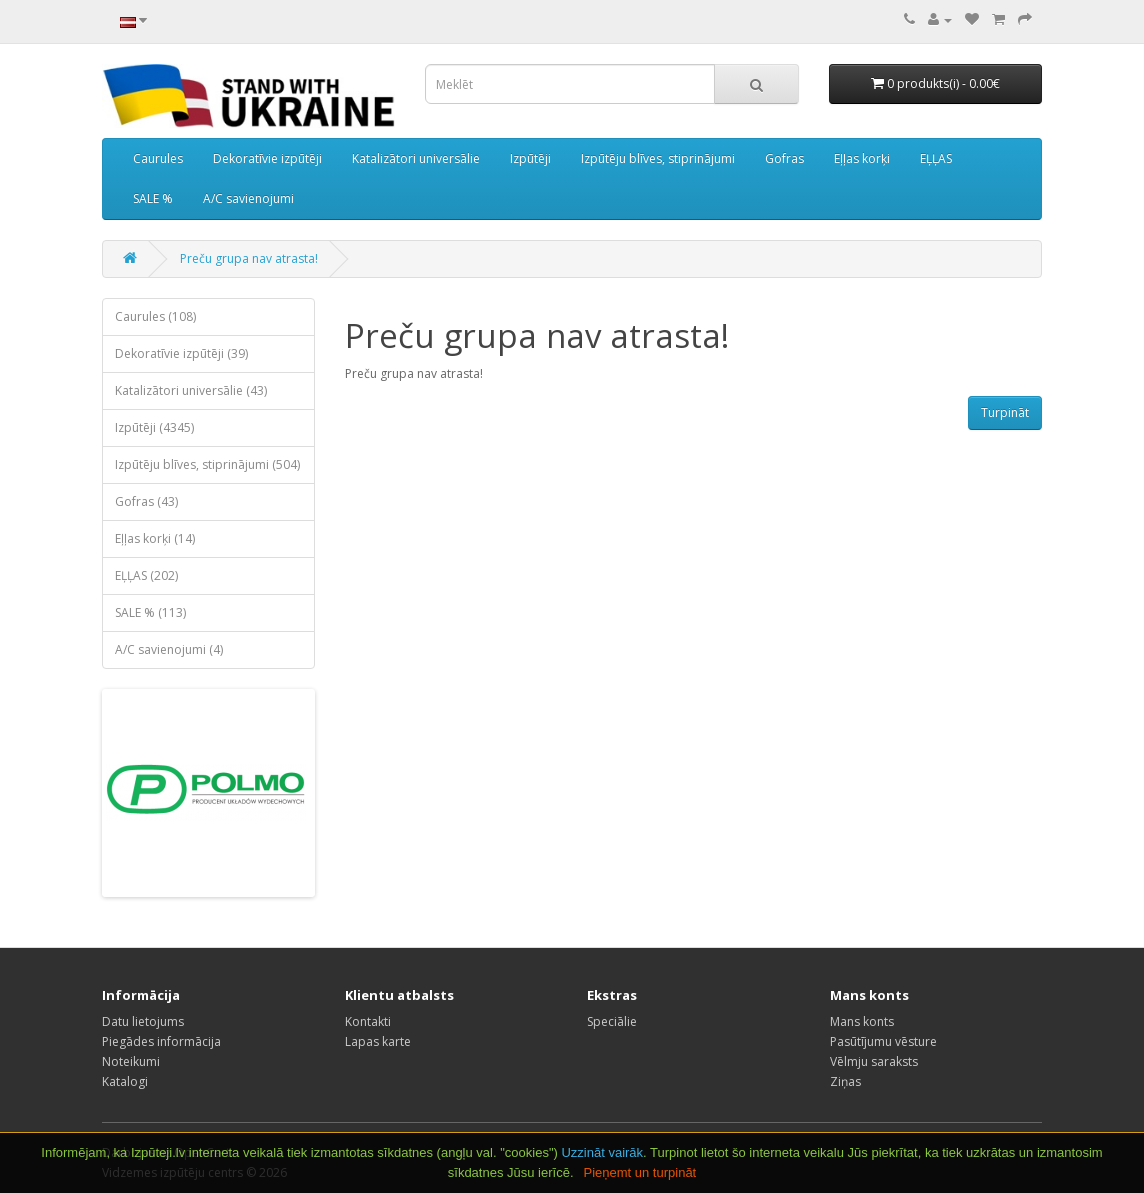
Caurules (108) (155, 316)
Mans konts (862, 1021)
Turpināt (1005, 412)
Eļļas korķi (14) (155, 538)
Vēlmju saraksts (874, 1061)
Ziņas (845, 1081)
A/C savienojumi (248, 198)
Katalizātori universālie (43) (191, 390)
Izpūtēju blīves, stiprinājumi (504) (207, 464)
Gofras (784, 158)
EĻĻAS (936, 158)
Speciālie (612, 1021)
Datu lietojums (143, 1021)
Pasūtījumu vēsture (883, 1041)
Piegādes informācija (161, 1041)
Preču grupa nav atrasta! (249, 258)
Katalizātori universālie (416, 158)
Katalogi (125, 1081)
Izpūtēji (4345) (154, 427)
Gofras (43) (146, 501)
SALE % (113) (150, 612)
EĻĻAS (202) (146, 575)
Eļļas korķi (862, 158)
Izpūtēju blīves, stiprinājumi (658, 158)
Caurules (158, 158)
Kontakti (368, 1021)
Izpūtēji (530, 158)
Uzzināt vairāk (602, 1152)
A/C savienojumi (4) (169, 649)
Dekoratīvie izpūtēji (267, 158)
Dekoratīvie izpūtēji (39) (181, 353)
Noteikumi (131, 1061)
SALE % (153, 198)
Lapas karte (378, 1041)
